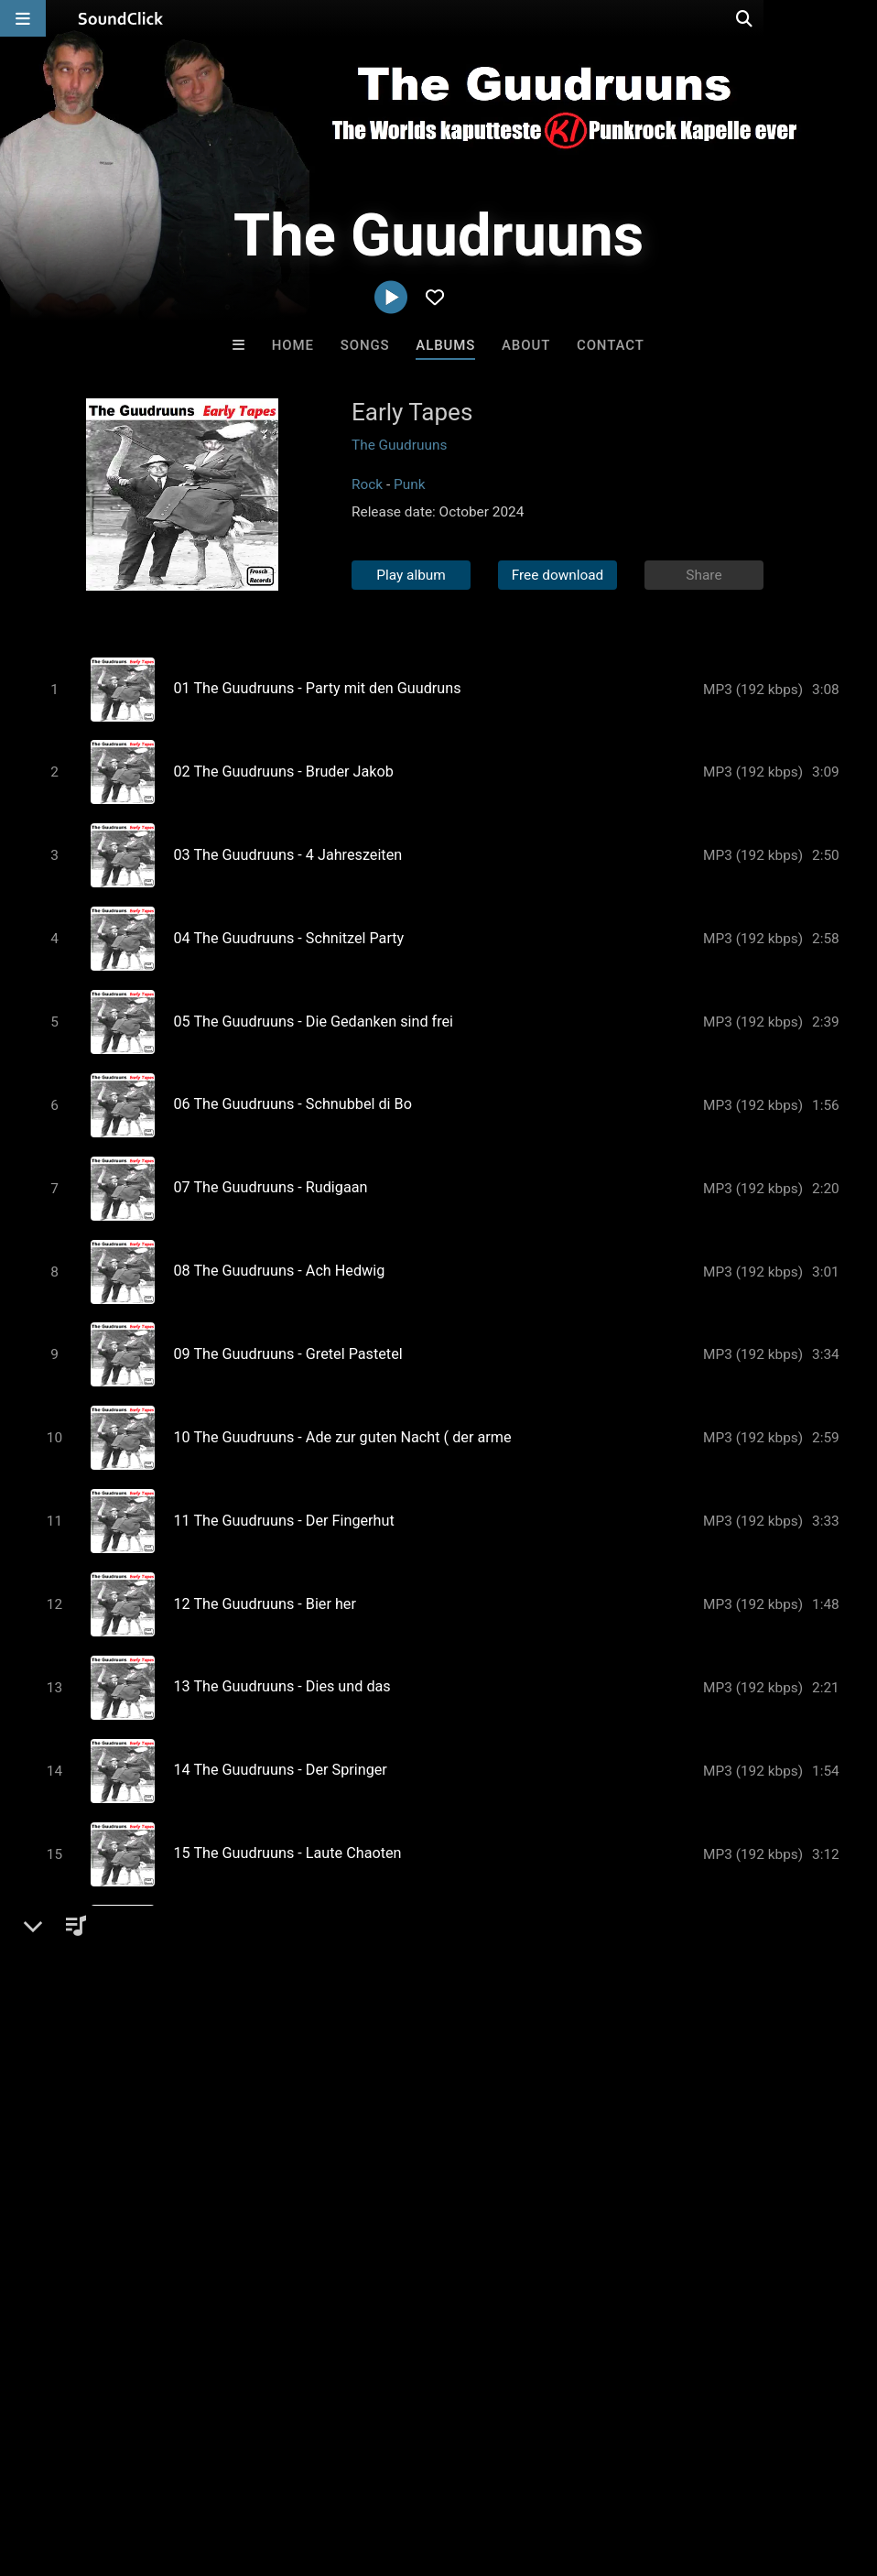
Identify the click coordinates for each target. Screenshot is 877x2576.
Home (293, 345)
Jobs (250, 2467)
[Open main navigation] (23, 18)
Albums (445, 345)
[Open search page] (858, 18)
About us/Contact (162, 2467)
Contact (610, 345)
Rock (367, 484)
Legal (494, 2467)
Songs (365, 345)
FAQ (77, 2467)
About (526, 345)
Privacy (437, 2467)
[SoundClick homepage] (121, 18)
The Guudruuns (399, 445)
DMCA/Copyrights (340, 2467)
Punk (410, 484)
